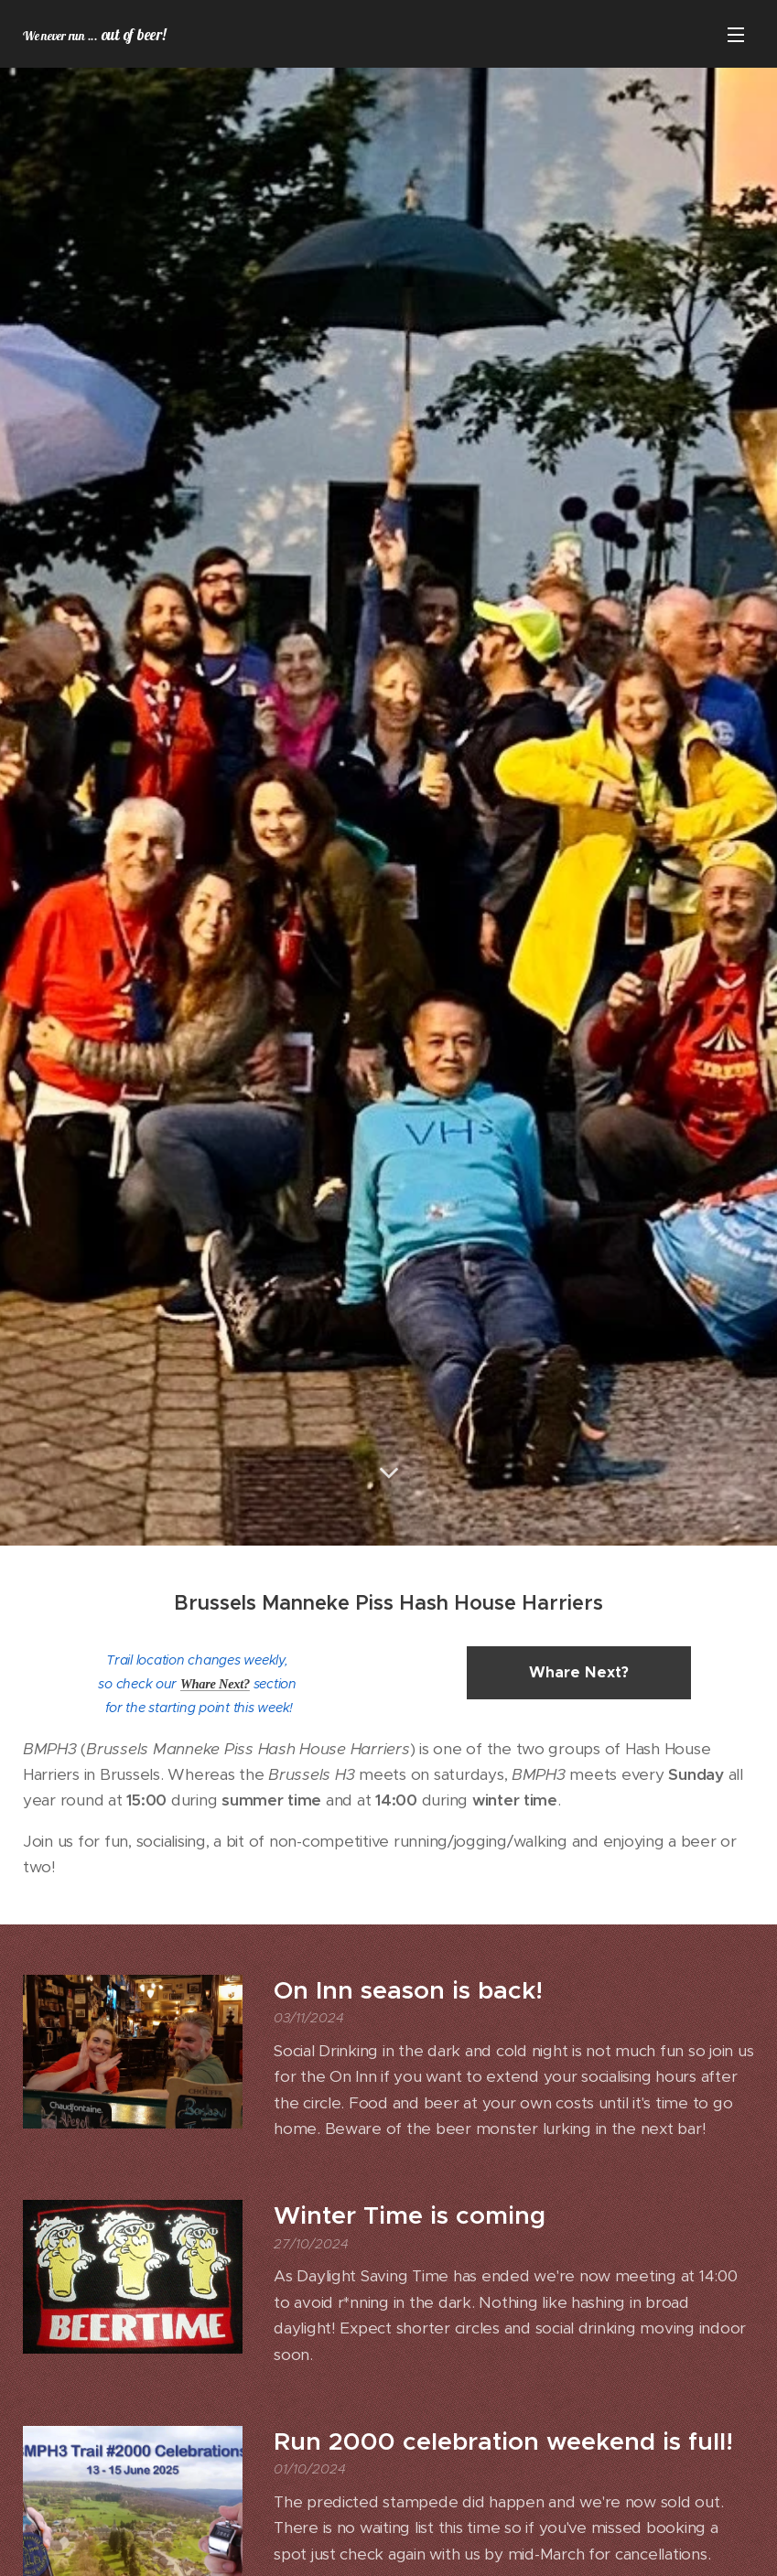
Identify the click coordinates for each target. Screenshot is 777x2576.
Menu (736, 35)
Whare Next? (215, 1683)
